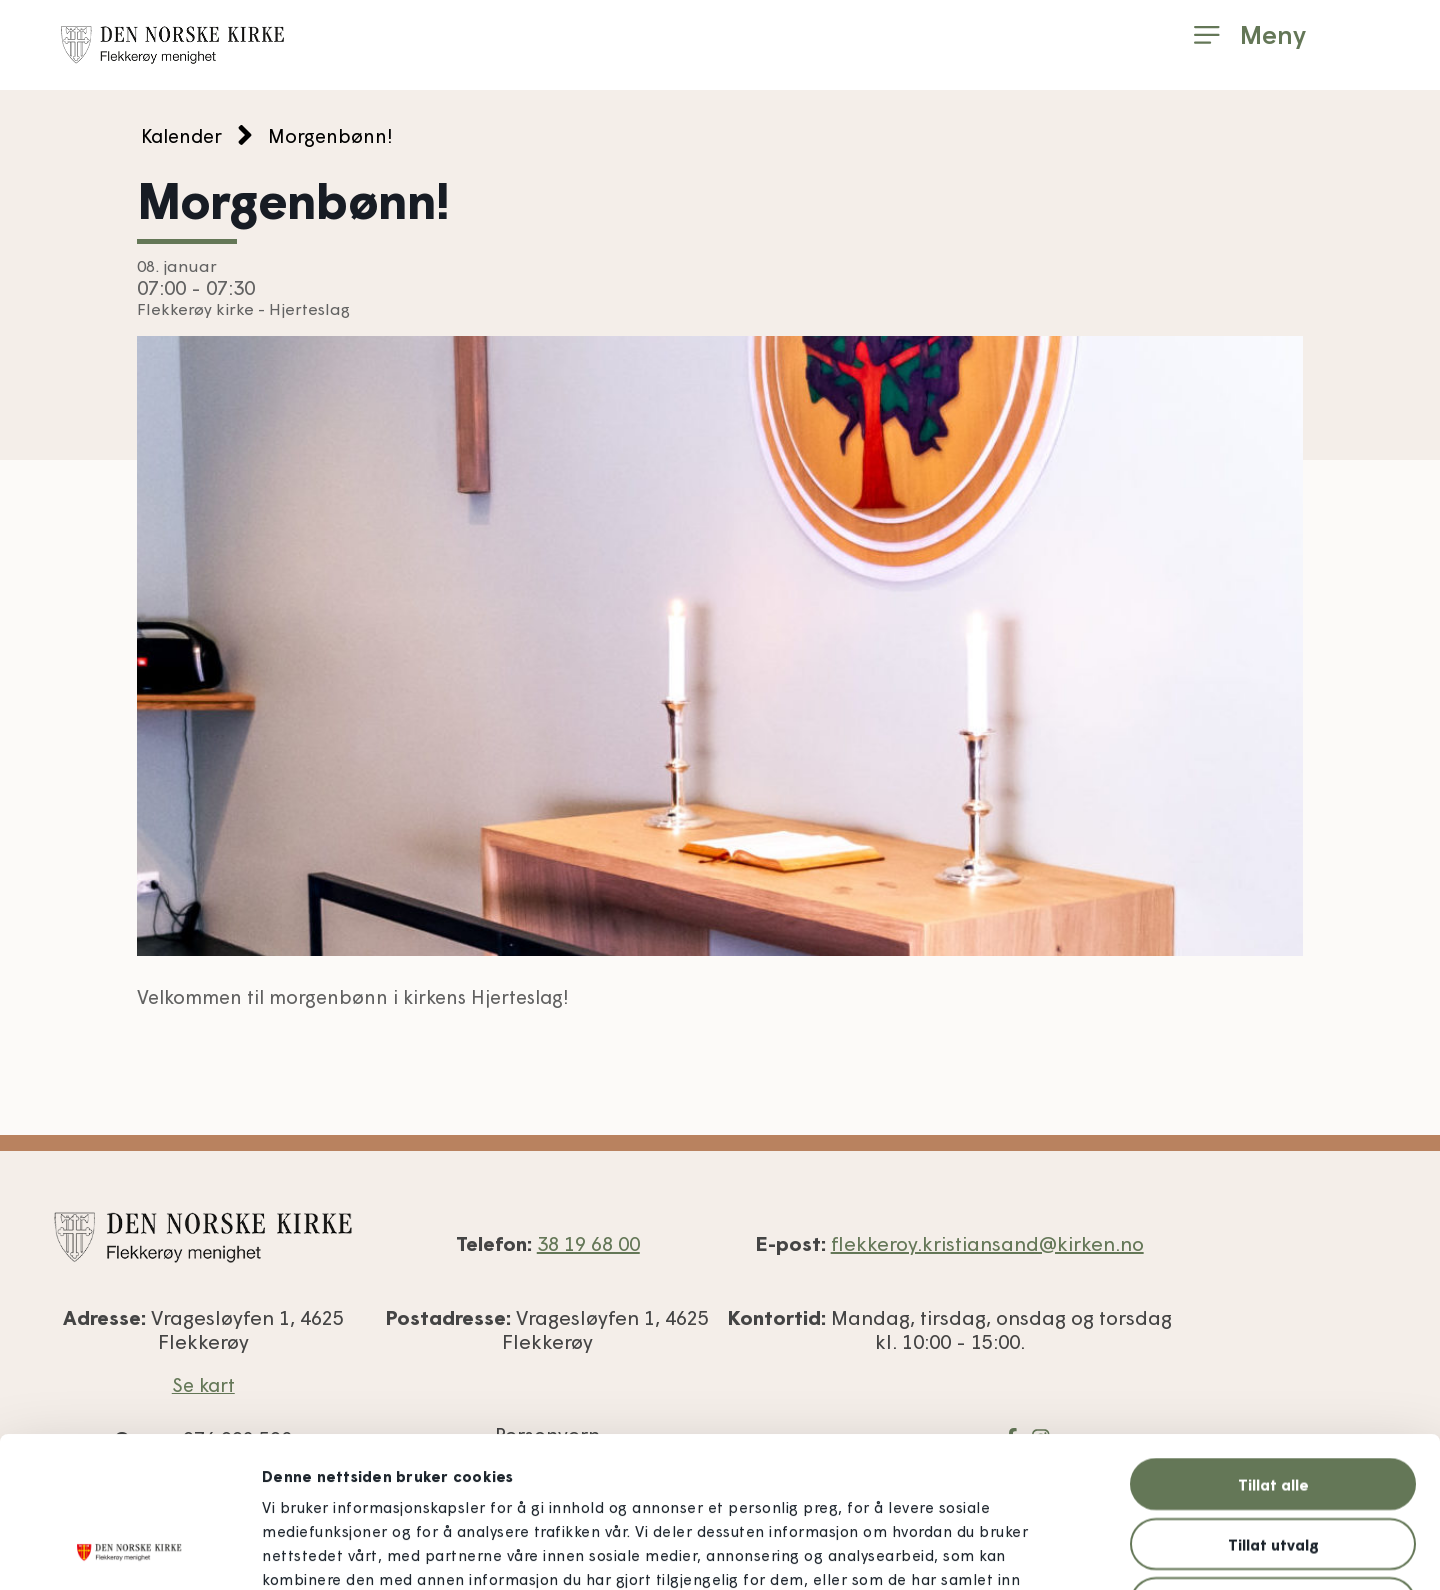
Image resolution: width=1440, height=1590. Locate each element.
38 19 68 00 (588, 1243)
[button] (1250, 35)
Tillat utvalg (1273, 1403)
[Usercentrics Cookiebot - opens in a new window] (129, 1551)
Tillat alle (1273, 1343)
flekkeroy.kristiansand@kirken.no (987, 1243)
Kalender (181, 135)
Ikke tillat (1273, 1462)
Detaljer (1092, 1551)
